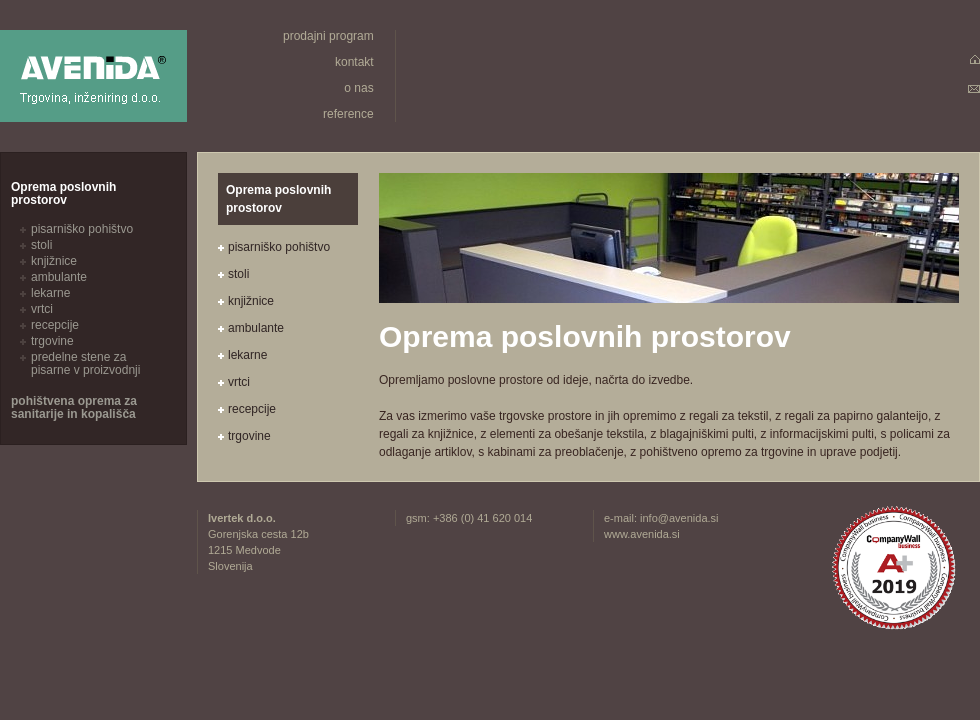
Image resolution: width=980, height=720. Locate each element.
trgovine (249, 436)
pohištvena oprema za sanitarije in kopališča (74, 407)
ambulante (256, 328)
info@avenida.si (679, 518)
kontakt (354, 62)
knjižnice (251, 301)
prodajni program (328, 36)
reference (348, 114)
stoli (238, 274)
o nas (358, 88)
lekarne (247, 355)
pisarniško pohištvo (279, 247)
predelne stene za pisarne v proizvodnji (85, 363)
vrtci (239, 382)
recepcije (252, 409)
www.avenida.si (642, 534)
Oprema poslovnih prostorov (63, 193)
